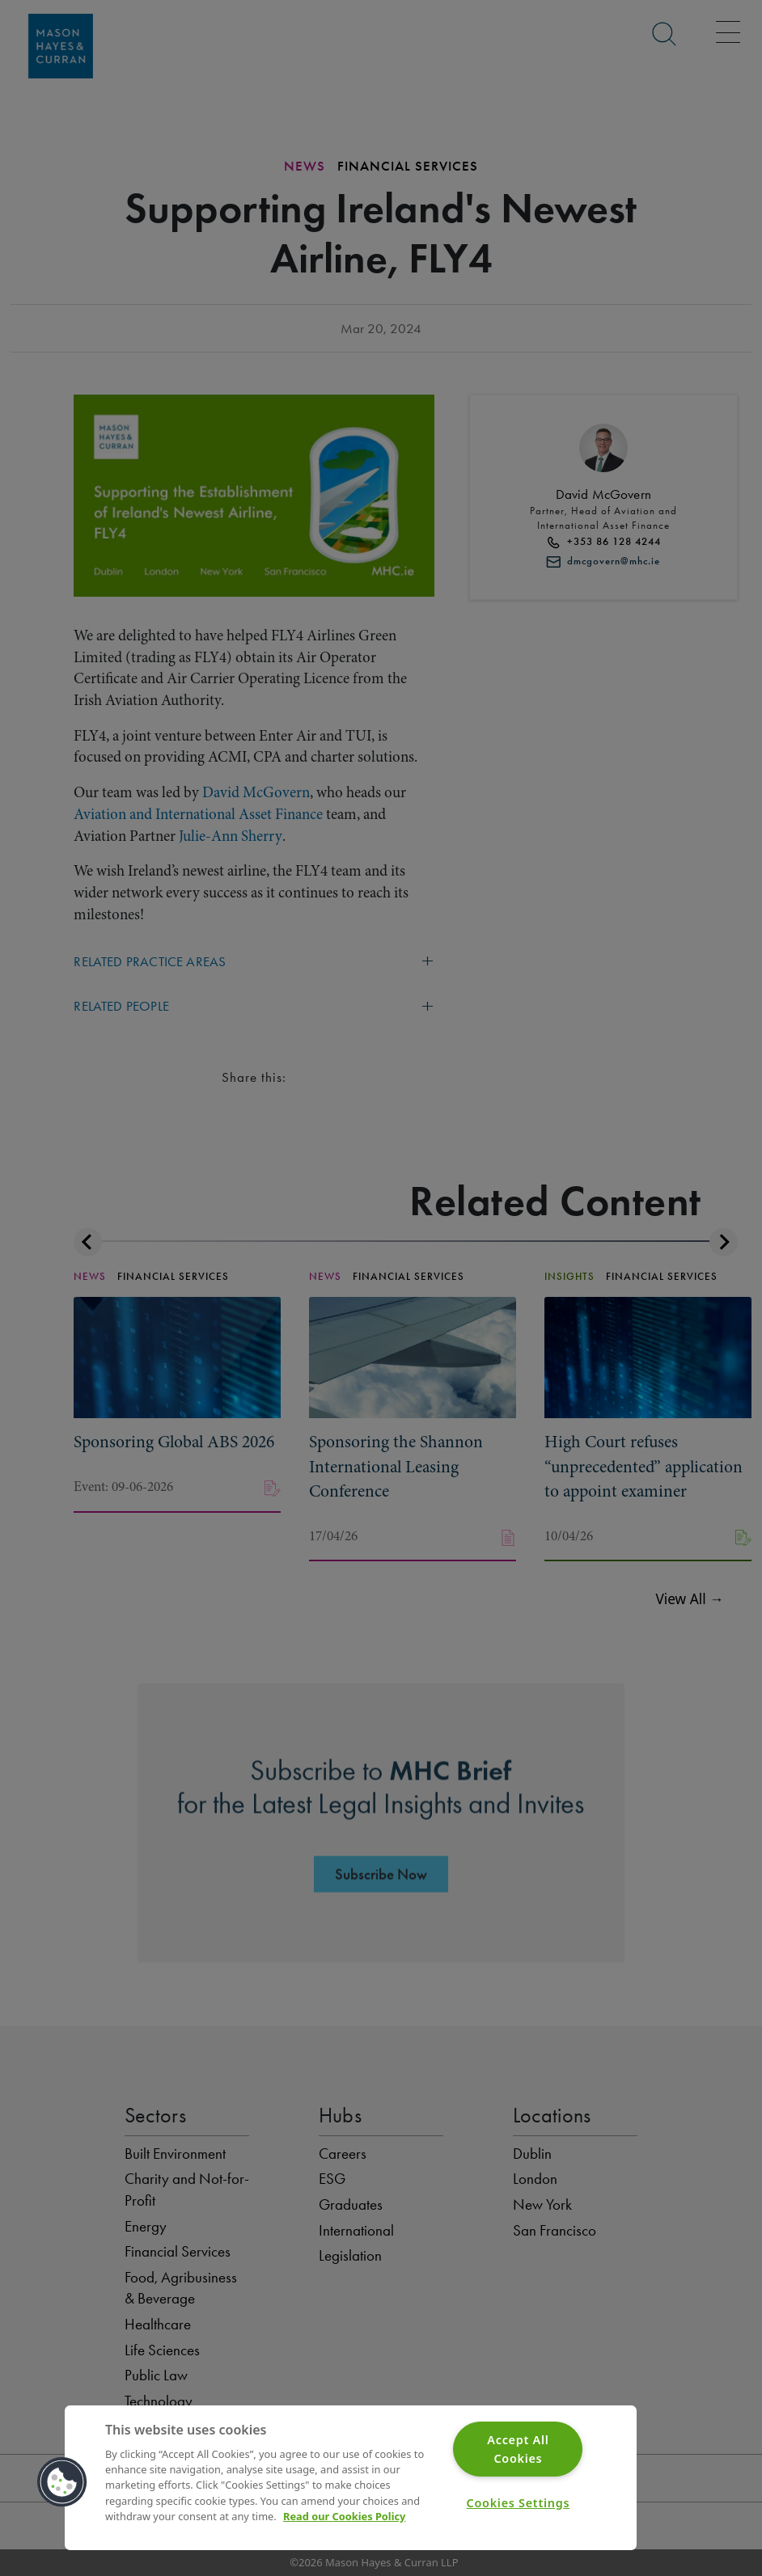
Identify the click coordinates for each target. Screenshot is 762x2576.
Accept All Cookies (517, 2449)
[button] (62, 2482)
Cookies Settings (518, 2503)
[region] (351, 2477)
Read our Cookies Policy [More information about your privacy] (344, 2516)
